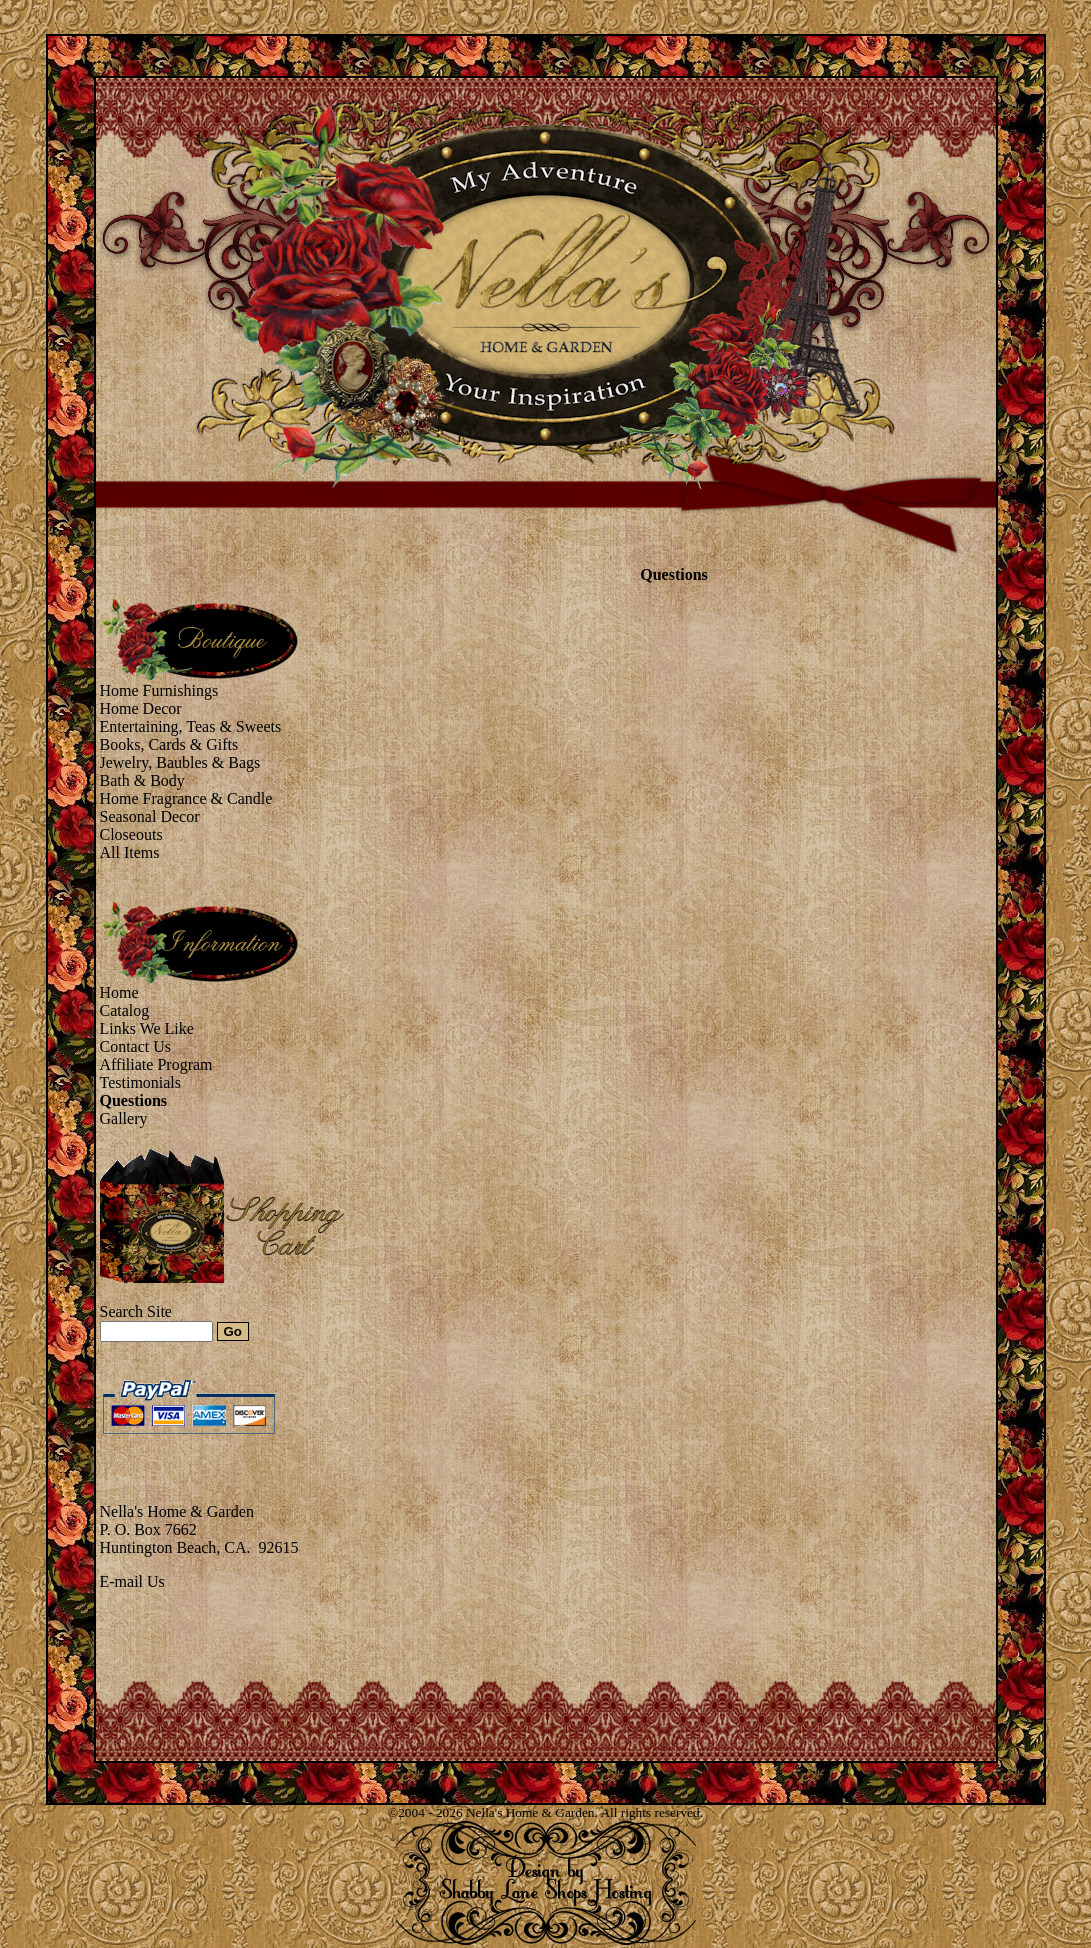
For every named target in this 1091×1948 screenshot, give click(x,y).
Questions (134, 1100)
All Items (130, 852)
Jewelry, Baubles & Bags (180, 762)
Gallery (124, 1118)
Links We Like (147, 1028)
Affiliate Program (156, 1064)
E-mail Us (132, 1581)
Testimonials (141, 1082)
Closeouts (131, 834)
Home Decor (141, 708)
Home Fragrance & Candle (186, 798)
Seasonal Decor (150, 816)
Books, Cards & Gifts (169, 744)
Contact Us (136, 1046)
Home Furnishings (159, 690)
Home (119, 992)
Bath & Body (142, 780)
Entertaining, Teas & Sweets (191, 726)
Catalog (125, 1010)
